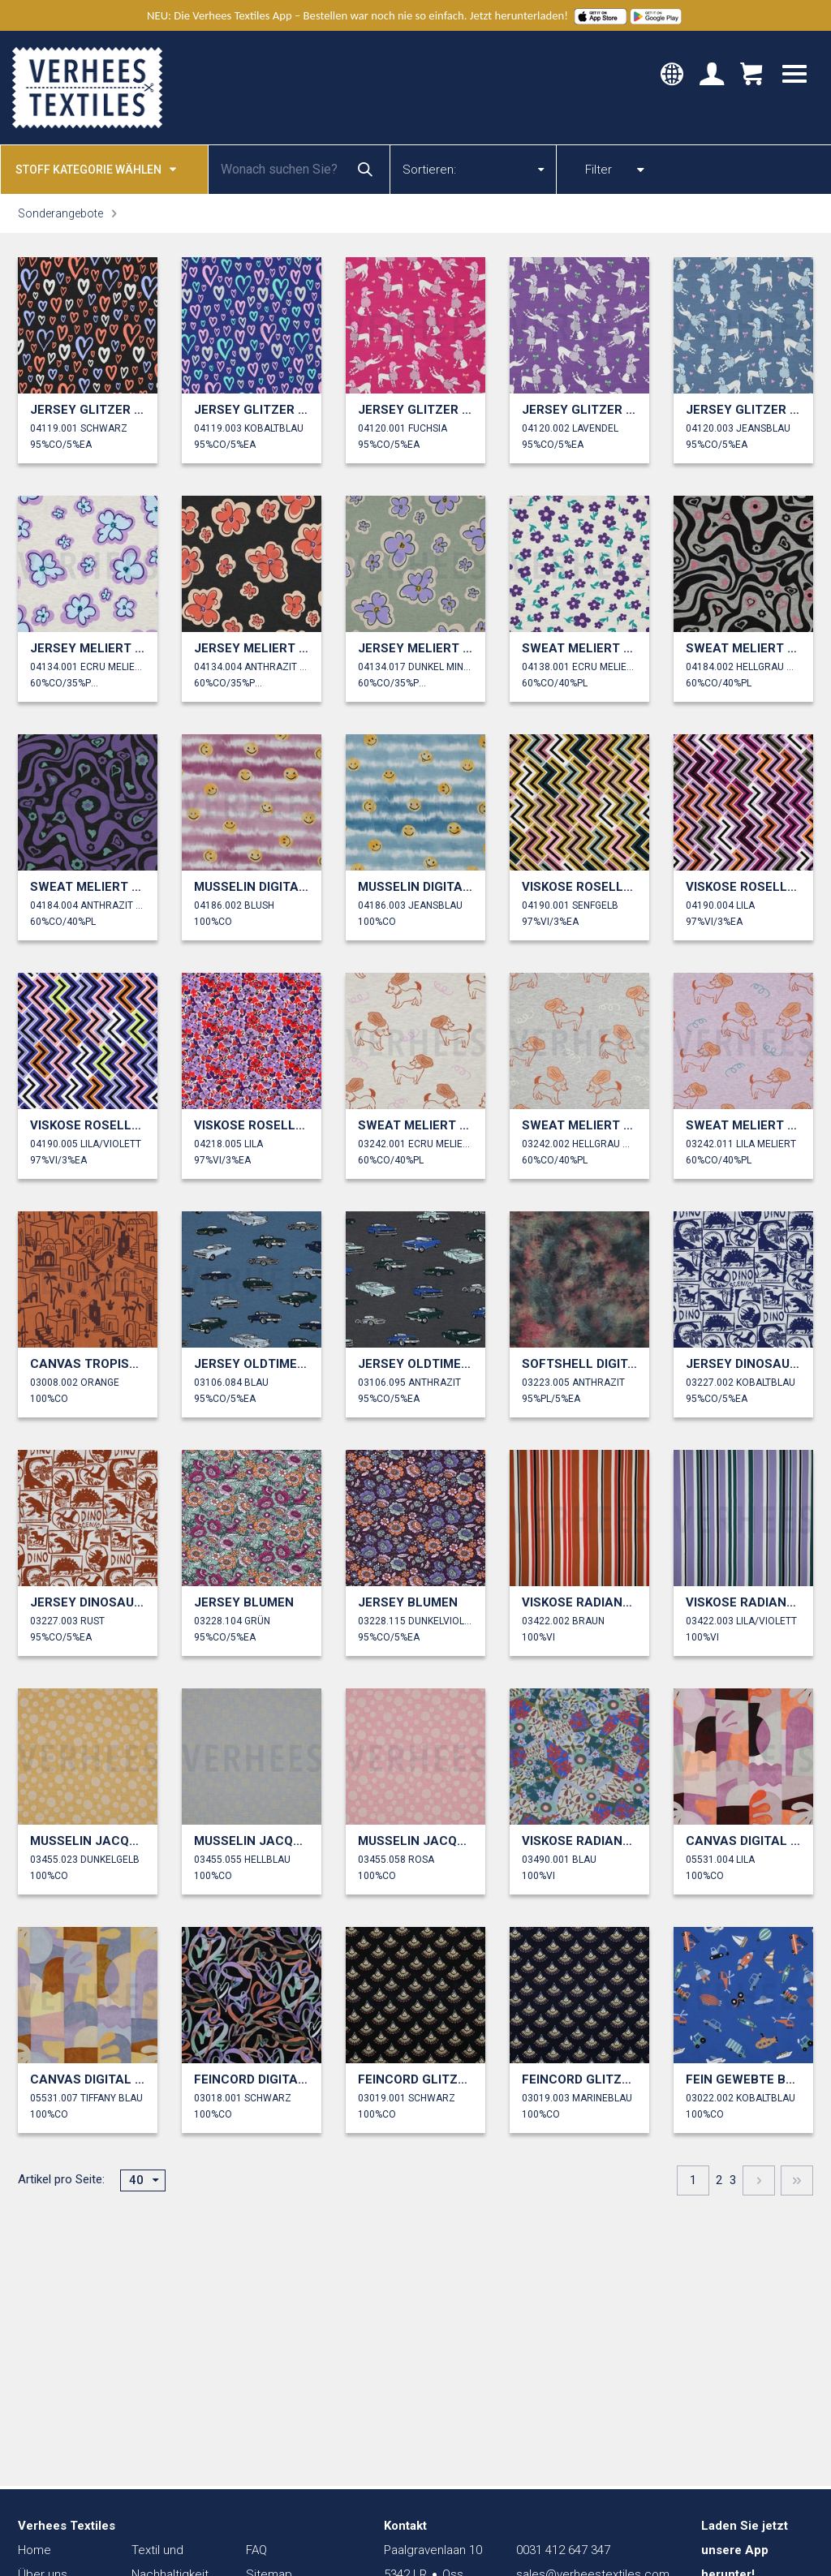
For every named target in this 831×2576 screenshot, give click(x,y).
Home (34, 2550)
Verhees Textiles (87, 87)
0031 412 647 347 (563, 2550)
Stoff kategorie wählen (95, 168)
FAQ (256, 2550)
